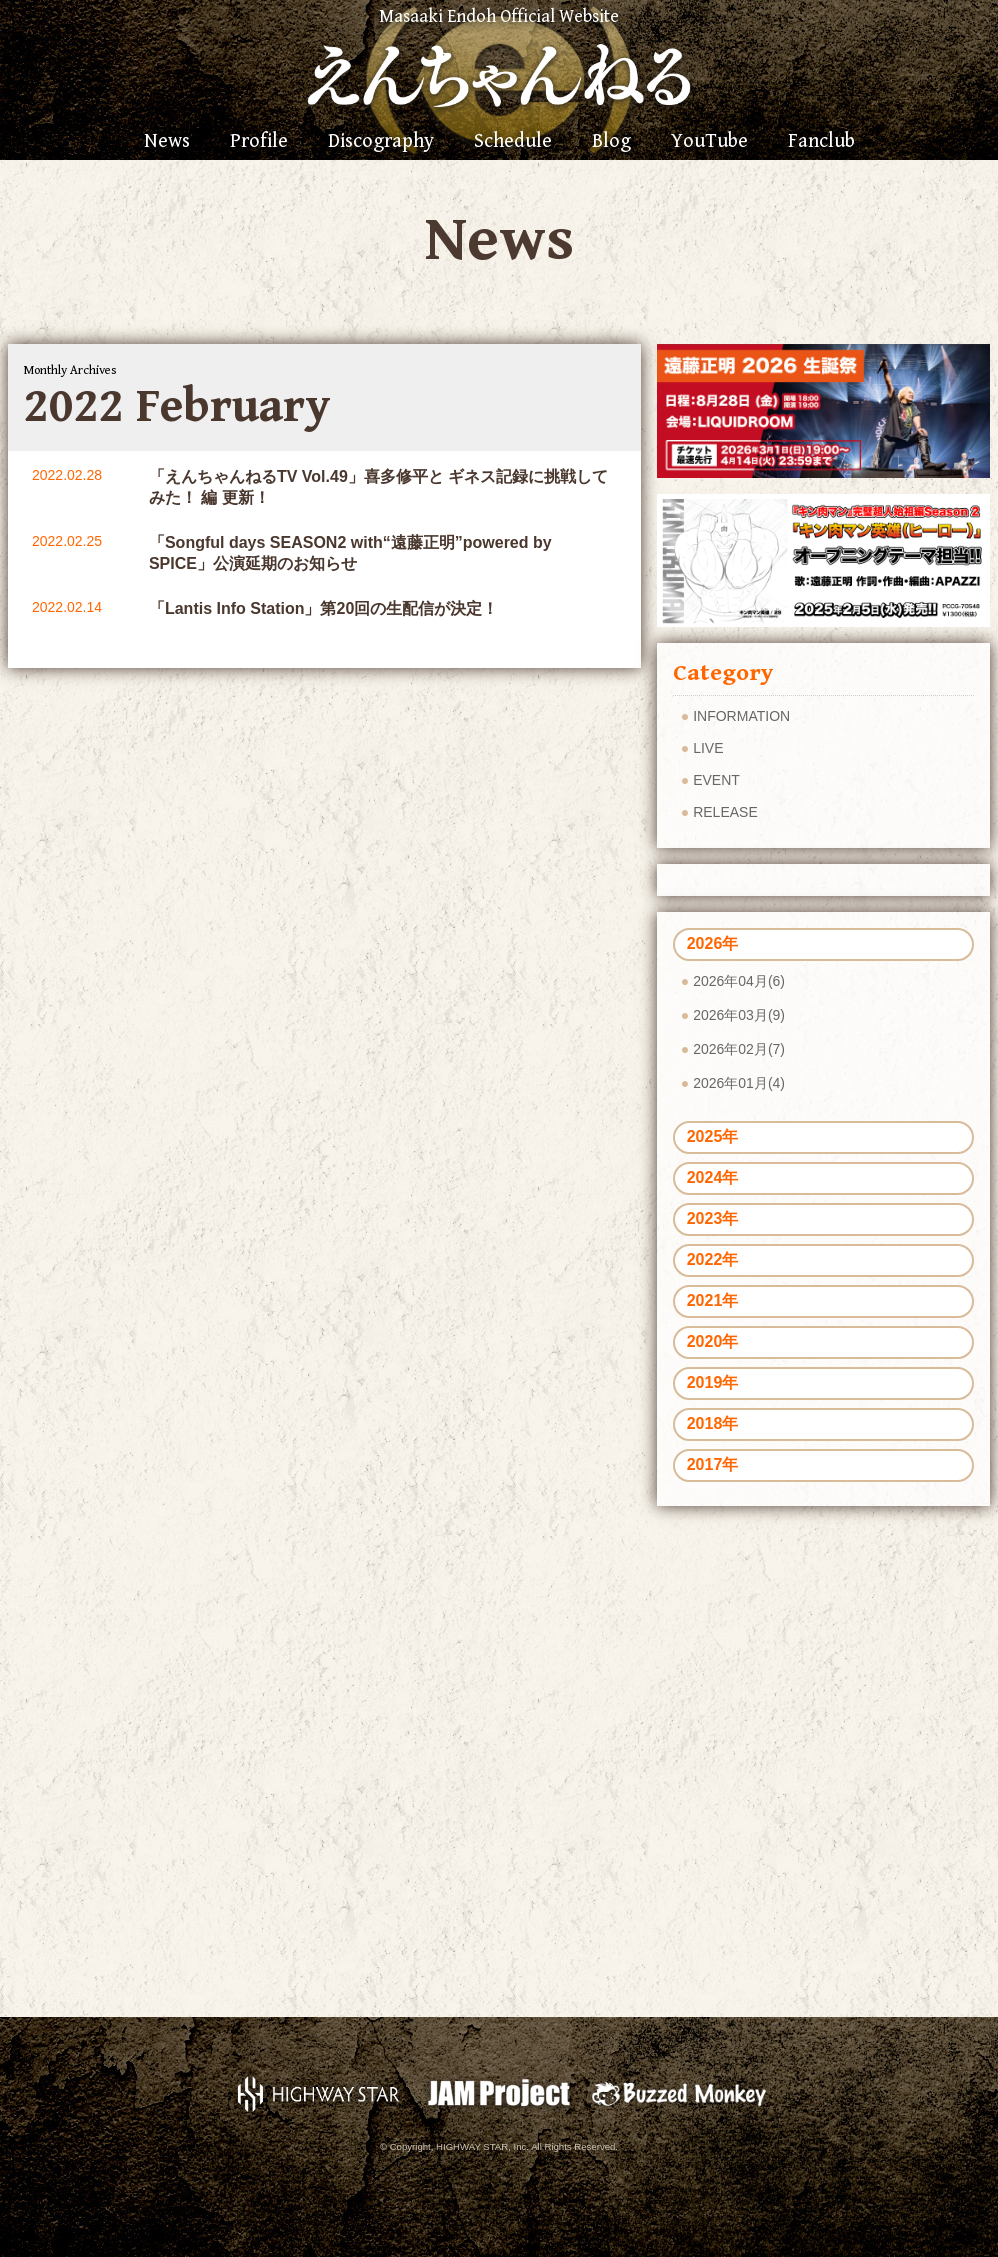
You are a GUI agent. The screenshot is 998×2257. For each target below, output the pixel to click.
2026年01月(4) (739, 1083)
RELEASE (725, 812)
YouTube (709, 142)
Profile (259, 142)
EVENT (716, 780)
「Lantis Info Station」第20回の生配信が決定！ (323, 608)
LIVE (708, 748)
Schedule (513, 142)
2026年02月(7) (739, 1049)
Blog (611, 142)
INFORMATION (741, 716)
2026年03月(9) (739, 1015)
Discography (381, 142)
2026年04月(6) (739, 981)
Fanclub (821, 142)
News (167, 142)
